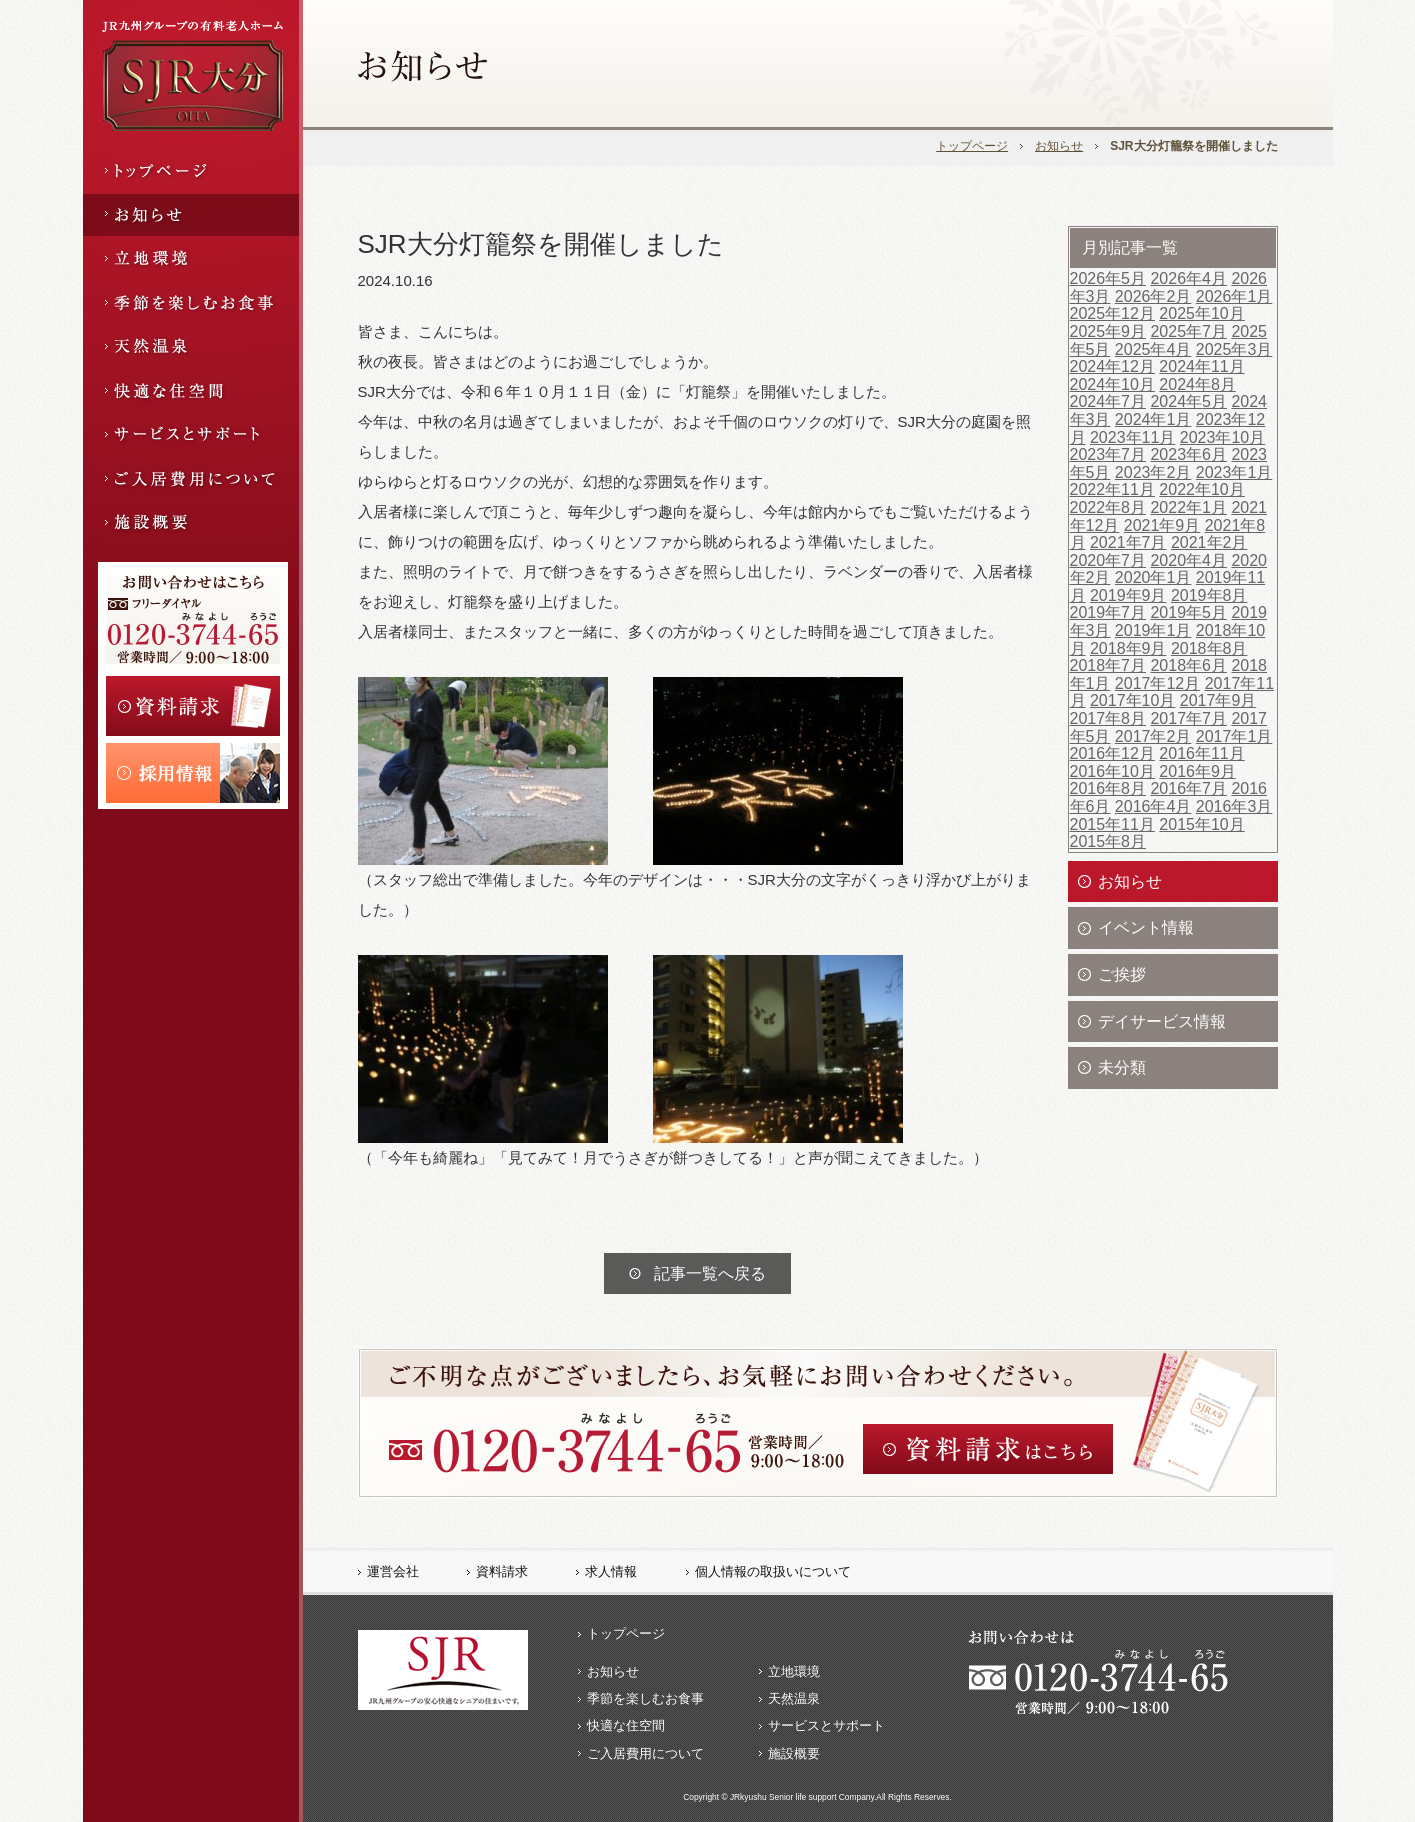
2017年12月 (1157, 683)
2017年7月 (1188, 718)
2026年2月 (1153, 296)
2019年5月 (1188, 612)
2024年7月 (1108, 401)
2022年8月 (1108, 507)
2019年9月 (1128, 595)
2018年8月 (1209, 648)
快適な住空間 (626, 1725)
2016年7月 (1188, 788)
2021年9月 (1162, 525)
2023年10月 (1222, 437)
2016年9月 (1197, 771)
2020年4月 (1188, 560)
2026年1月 (1234, 296)
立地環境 (794, 1671)
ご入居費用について (645, 1753)
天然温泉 (794, 1698)
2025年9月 (1108, 331)
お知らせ (1059, 146)
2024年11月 (1201, 366)
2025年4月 (1153, 349)
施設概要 (794, 1753)
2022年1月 (1188, 507)
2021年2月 (1209, 542)
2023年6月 (1188, 454)
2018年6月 (1188, 665)
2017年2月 (1153, 736)
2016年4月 (1153, 806)
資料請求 (502, 1571)
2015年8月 (1108, 841)
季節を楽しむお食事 (645, 1698)
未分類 (1122, 1067)
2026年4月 (1188, 278)
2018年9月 (1128, 648)
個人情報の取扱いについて (773, 1571)
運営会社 (393, 1571)
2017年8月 (1108, 718)
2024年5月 (1188, 401)
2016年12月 (1112, 753)
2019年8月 (1209, 595)
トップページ (972, 146)
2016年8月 (1108, 788)
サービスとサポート (826, 1725)
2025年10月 (1201, 313)
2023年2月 (1153, 472)
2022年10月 (1201, 489)
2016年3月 (1234, 806)
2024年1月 (1153, 419)
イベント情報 (1146, 927)
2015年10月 (1201, 824)
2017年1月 (1234, 736)
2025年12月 (1112, 313)
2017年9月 (1218, 700)
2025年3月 (1234, 349)
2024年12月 (1112, 366)
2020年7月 (1108, 560)
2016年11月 (1201, 753)
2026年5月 (1108, 278)
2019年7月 (1108, 612)
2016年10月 (1112, 771)
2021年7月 (1128, 542)
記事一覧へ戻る (710, 1273)
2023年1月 (1234, 472)
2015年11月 (1112, 824)
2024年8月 (1197, 384)
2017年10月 (1132, 700)
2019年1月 (1153, 630)
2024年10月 (1112, 384)
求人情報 (611, 1571)
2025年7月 (1188, 331)
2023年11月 (1132, 437)
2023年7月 (1108, 454)
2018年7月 (1108, 665)
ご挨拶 (1122, 974)
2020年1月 (1153, 577)
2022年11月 (1112, 489)
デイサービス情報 (1162, 1021)
